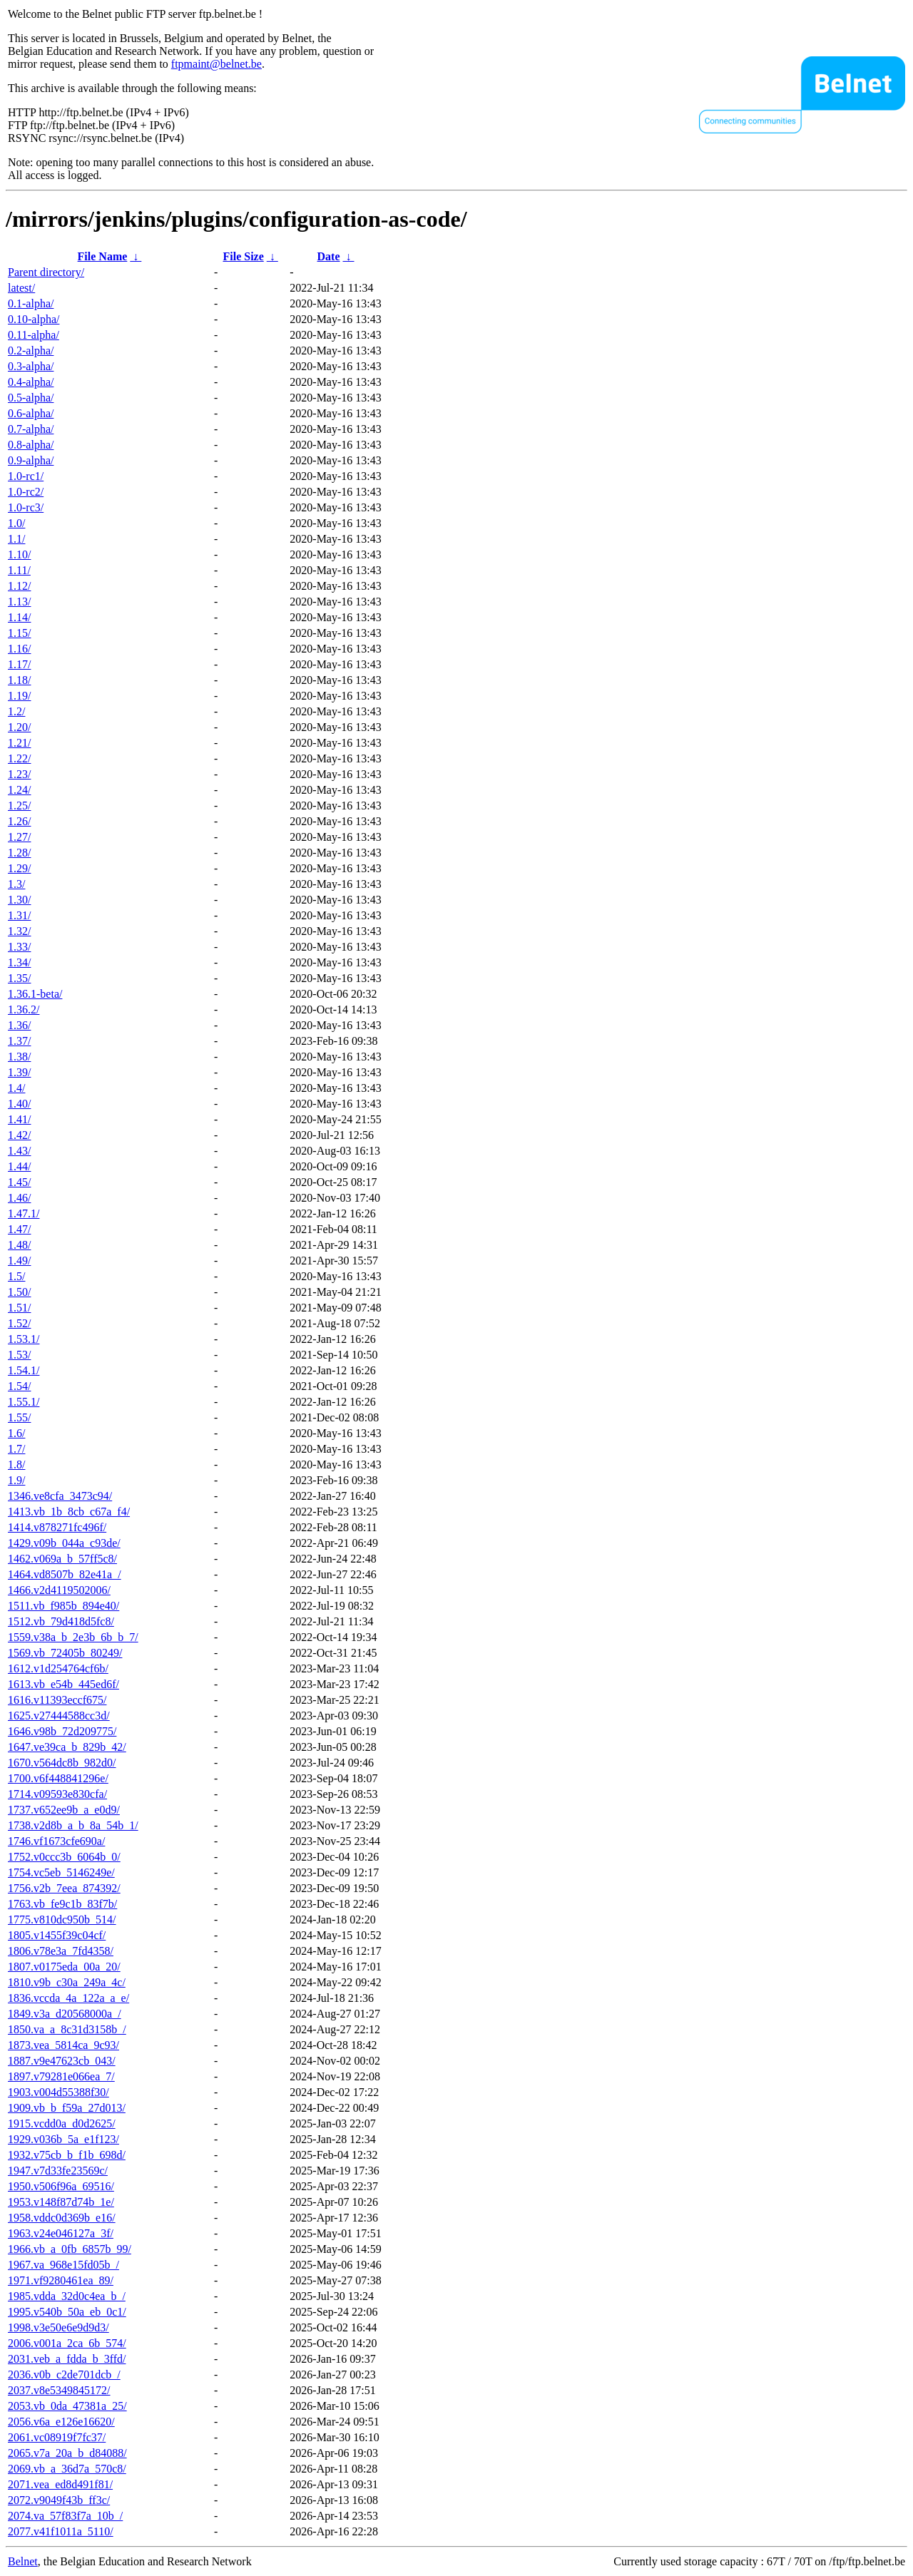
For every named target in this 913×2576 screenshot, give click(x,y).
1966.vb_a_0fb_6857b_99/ (69, 2249)
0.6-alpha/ (30, 413)
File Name (103, 256)
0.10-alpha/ (33, 319)
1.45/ (19, 1182)
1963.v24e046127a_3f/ (60, 2233)
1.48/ (19, 1245)
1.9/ (16, 1480)
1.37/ (19, 1041)
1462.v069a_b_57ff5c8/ (62, 1559)
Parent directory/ (46, 272)
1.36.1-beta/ (35, 994)
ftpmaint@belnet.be (216, 64)
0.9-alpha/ (30, 460)
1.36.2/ (23, 1009)
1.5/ (16, 1276)
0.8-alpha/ (30, 445)
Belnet (23, 2561)
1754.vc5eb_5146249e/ (61, 1872)
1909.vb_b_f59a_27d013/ (67, 2108)
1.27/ (19, 837)
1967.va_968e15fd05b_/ (63, 2265)
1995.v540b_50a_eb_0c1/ (67, 2312)
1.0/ (16, 523)
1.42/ (19, 1135)
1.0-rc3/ (26, 507)
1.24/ (19, 790)
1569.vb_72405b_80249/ (65, 1653)
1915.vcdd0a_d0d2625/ (62, 2123)
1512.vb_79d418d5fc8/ (61, 1621)
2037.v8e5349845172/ (59, 2390)
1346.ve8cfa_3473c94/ (60, 1496)
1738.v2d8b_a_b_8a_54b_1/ (73, 1825)
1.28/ (19, 853)
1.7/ (16, 1449)
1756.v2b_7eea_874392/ (64, 1888)
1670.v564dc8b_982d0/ (62, 1763)
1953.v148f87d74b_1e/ (61, 2202)
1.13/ (19, 602)
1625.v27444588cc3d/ (59, 1715)
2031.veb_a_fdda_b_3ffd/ (67, 2359)
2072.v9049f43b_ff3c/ (59, 2500)
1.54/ (19, 1386)
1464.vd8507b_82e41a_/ (64, 1574)
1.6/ (16, 1433)
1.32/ (19, 931)
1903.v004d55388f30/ (58, 2092)
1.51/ (19, 1308)
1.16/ (19, 649)
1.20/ (19, 727)
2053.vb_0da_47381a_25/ (67, 2406)
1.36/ (19, 1025)
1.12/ (19, 586)
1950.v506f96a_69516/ (61, 2186)
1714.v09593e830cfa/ (57, 1794)
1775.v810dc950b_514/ (62, 1919)
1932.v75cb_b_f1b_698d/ (67, 2155)
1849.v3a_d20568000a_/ (64, 2014)
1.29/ (19, 868)
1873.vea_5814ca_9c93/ (63, 2045)
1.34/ (19, 962)
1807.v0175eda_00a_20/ (64, 1967)
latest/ (21, 288)
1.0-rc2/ (26, 492)
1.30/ (19, 900)
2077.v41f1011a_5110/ (60, 2531)
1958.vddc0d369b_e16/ (62, 2218)
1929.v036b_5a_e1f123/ (63, 2139)
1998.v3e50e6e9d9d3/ (58, 2327)
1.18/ (19, 680)
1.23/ (19, 774)
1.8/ (16, 1464)
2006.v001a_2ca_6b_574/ (67, 2343)
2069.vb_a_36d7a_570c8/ (67, 2469)
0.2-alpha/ (30, 350)
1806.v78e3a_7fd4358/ (60, 1951)
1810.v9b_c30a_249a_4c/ (67, 1982)
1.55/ (19, 1417)
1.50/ (19, 1292)
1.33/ (19, 947)
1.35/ (19, 978)
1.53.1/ (23, 1339)
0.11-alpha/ (33, 335)
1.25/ (19, 805)
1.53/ (19, 1355)
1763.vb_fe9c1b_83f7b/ (62, 1904)
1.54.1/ (23, 1370)
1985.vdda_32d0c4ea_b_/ (67, 2296)
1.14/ (19, 617)
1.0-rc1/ (26, 476)
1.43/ (19, 1151)
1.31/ (19, 915)
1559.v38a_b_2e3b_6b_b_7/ (73, 1637)
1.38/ (19, 1057)
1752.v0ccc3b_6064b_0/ (64, 1857)
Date (328, 256)
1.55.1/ (23, 1402)
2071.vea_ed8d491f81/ (60, 2484)
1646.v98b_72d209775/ (62, 1731)
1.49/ (19, 1260)
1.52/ (19, 1323)
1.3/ (16, 884)
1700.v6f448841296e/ (58, 1778)
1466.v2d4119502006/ (59, 1590)
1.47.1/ (23, 1213)
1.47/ (19, 1229)
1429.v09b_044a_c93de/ (64, 1543)
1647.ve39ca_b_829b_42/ (67, 1747)
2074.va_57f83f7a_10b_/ (65, 2516)
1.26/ (19, 821)
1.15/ (19, 633)
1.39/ (19, 1072)
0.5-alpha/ (30, 398)
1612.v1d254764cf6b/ (58, 1668)
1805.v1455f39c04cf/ (57, 1935)
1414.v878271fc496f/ (57, 1527)
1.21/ (19, 743)
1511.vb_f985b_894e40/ (63, 1606)
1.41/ (19, 1119)
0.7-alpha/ (30, 429)
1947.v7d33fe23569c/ (58, 2170)
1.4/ (16, 1088)
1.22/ (19, 758)
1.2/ (16, 711)
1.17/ (19, 664)
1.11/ (19, 570)
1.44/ (19, 1166)
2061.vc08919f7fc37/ (57, 2437)
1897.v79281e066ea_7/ (61, 2076)
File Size (243, 256)
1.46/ (19, 1198)
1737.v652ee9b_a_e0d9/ (64, 1810)
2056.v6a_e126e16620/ (61, 2422)
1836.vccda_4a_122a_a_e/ (68, 1998)
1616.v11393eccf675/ (57, 1700)
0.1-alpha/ (30, 303)
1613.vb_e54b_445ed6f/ (63, 1684)
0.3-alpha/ (30, 366)
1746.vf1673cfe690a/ (56, 1841)
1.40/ (19, 1104)
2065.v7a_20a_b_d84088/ (67, 2453)
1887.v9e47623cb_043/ (62, 2061)
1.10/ (19, 554)
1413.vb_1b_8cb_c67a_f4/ (69, 1512)
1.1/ (16, 539)
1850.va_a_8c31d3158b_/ (67, 2029)
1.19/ (19, 696)
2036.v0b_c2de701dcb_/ (64, 2374)
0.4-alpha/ (30, 382)
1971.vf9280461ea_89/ (60, 2280)
